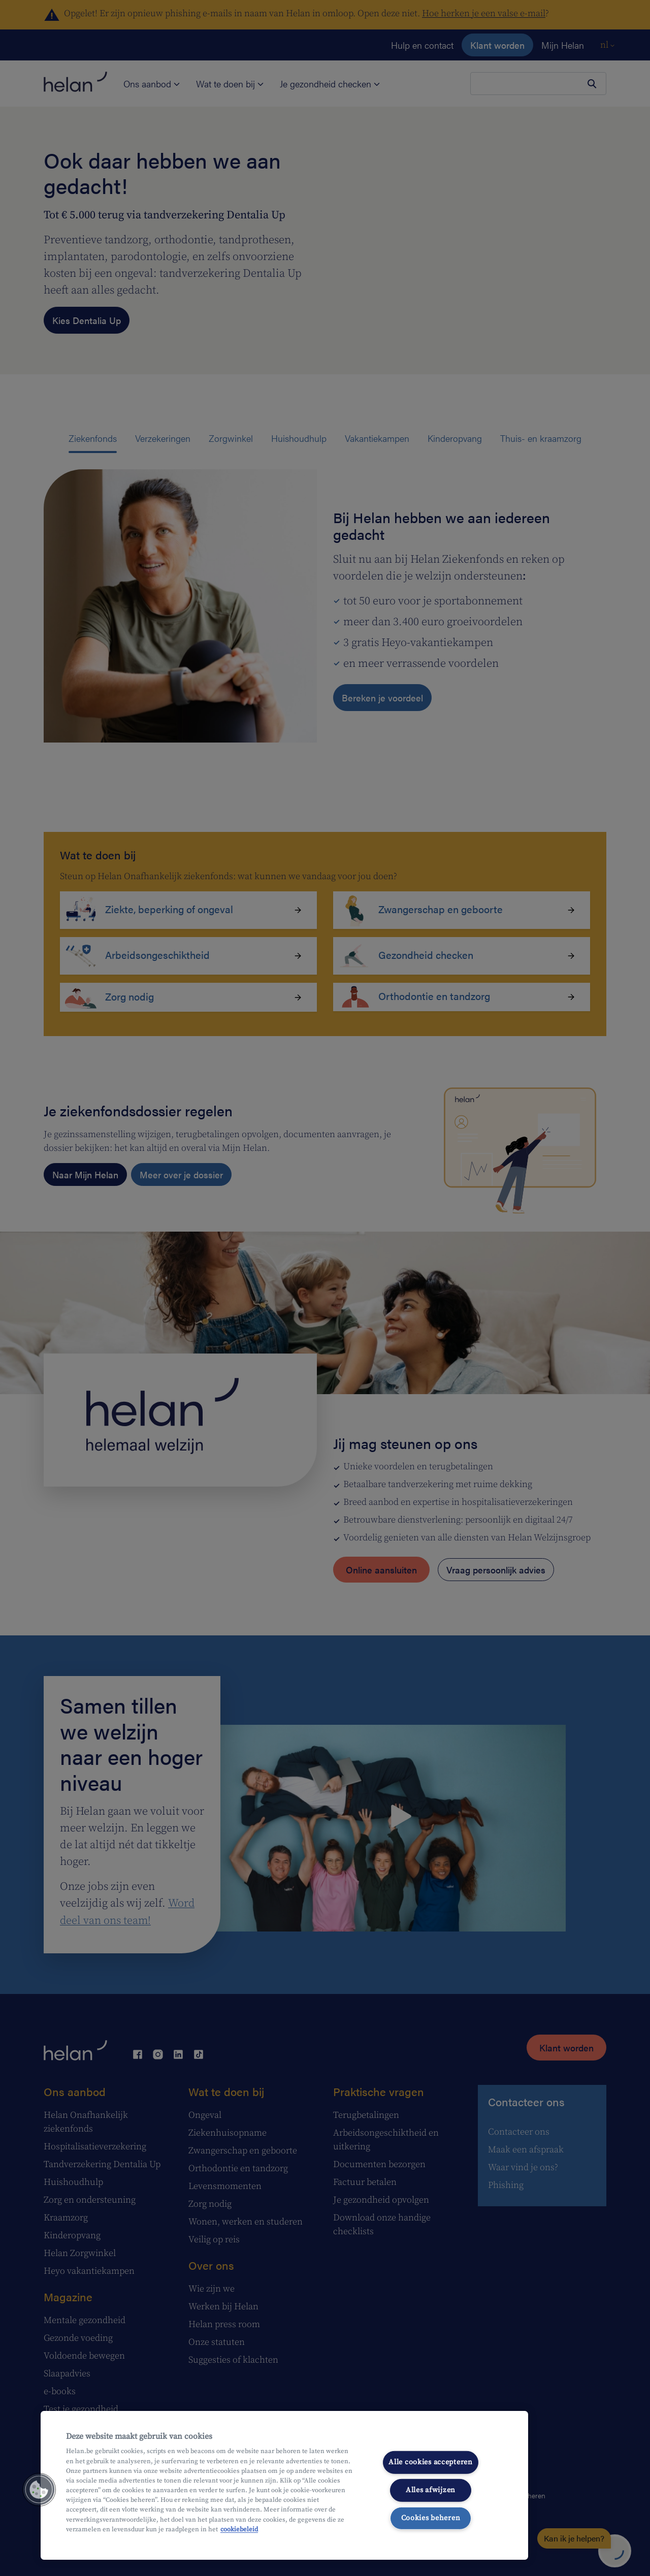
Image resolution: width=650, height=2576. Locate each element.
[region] (284, 2485)
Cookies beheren (431, 2517)
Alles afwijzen (431, 2490)
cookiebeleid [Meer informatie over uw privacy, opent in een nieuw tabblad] (239, 2529)
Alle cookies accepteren (430, 2462)
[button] (39, 2489)
